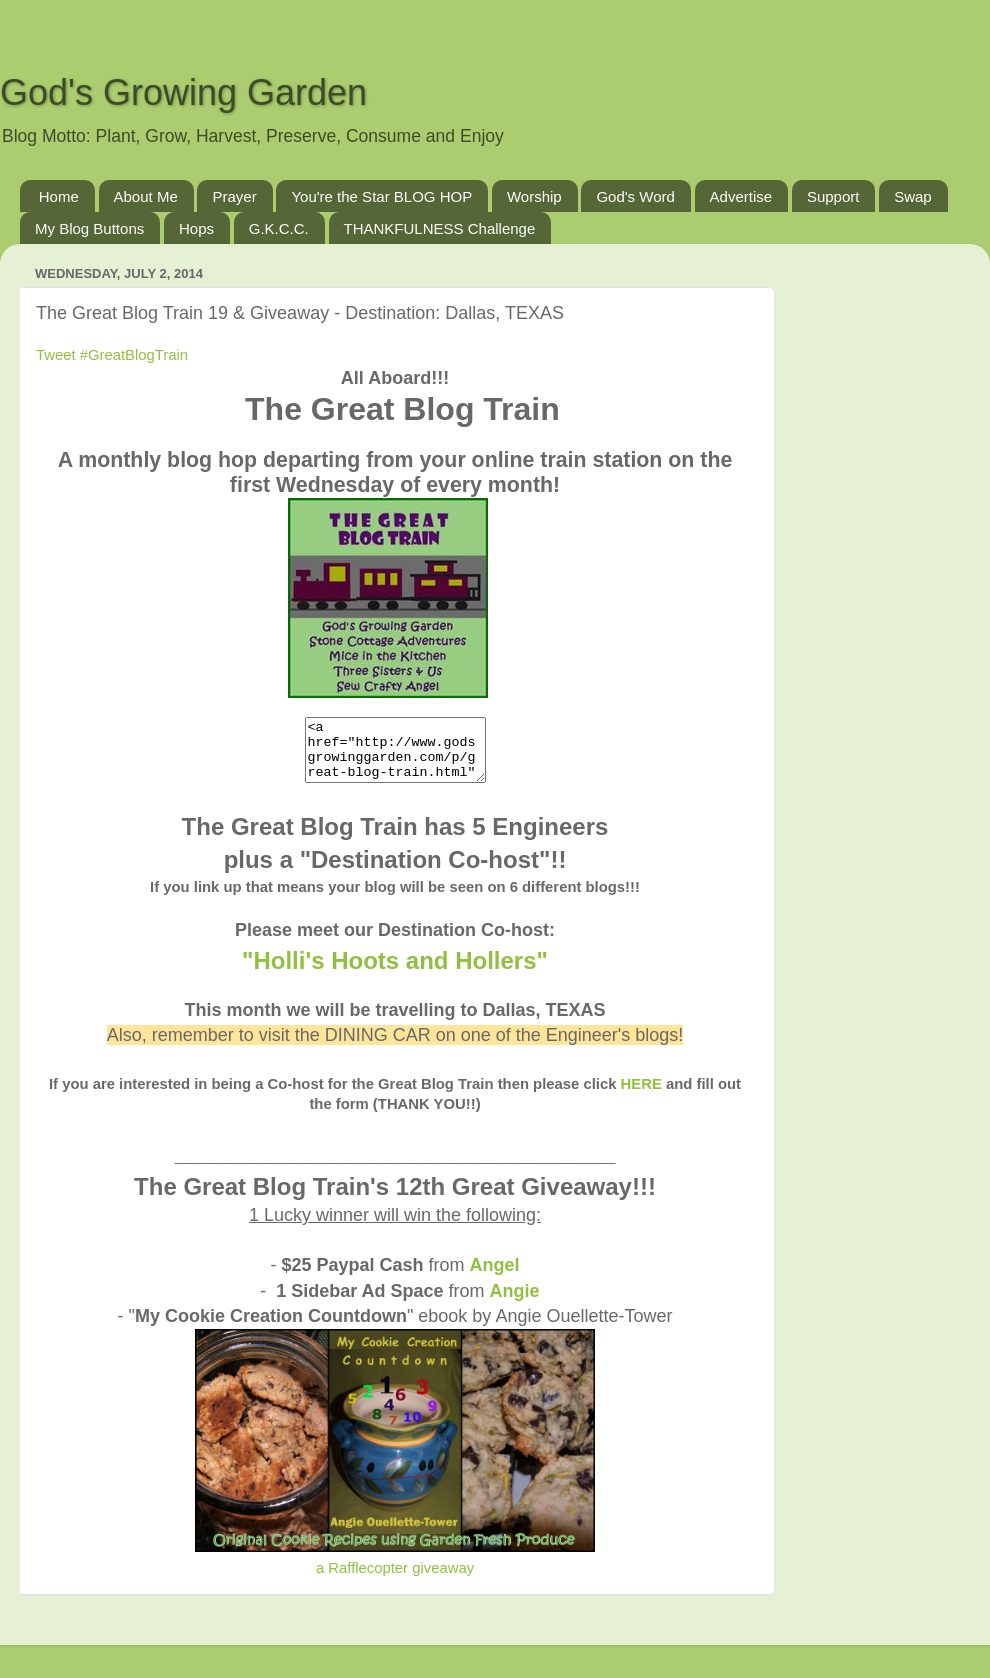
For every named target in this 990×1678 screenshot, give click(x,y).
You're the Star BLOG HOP (381, 196)
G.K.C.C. (279, 228)
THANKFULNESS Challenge (440, 228)
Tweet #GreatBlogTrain (112, 355)
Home (59, 196)
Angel (495, 1277)
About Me (146, 196)
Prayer (234, 196)
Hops (196, 228)
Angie (515, 1303)
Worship (534, 196)
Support (833, 196)
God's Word (635, 196)
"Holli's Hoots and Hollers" (395, 972)
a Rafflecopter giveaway (395, 1580)
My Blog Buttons (89, 228)
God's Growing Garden (183, 92)
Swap (913, 196)
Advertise (741, 196)
